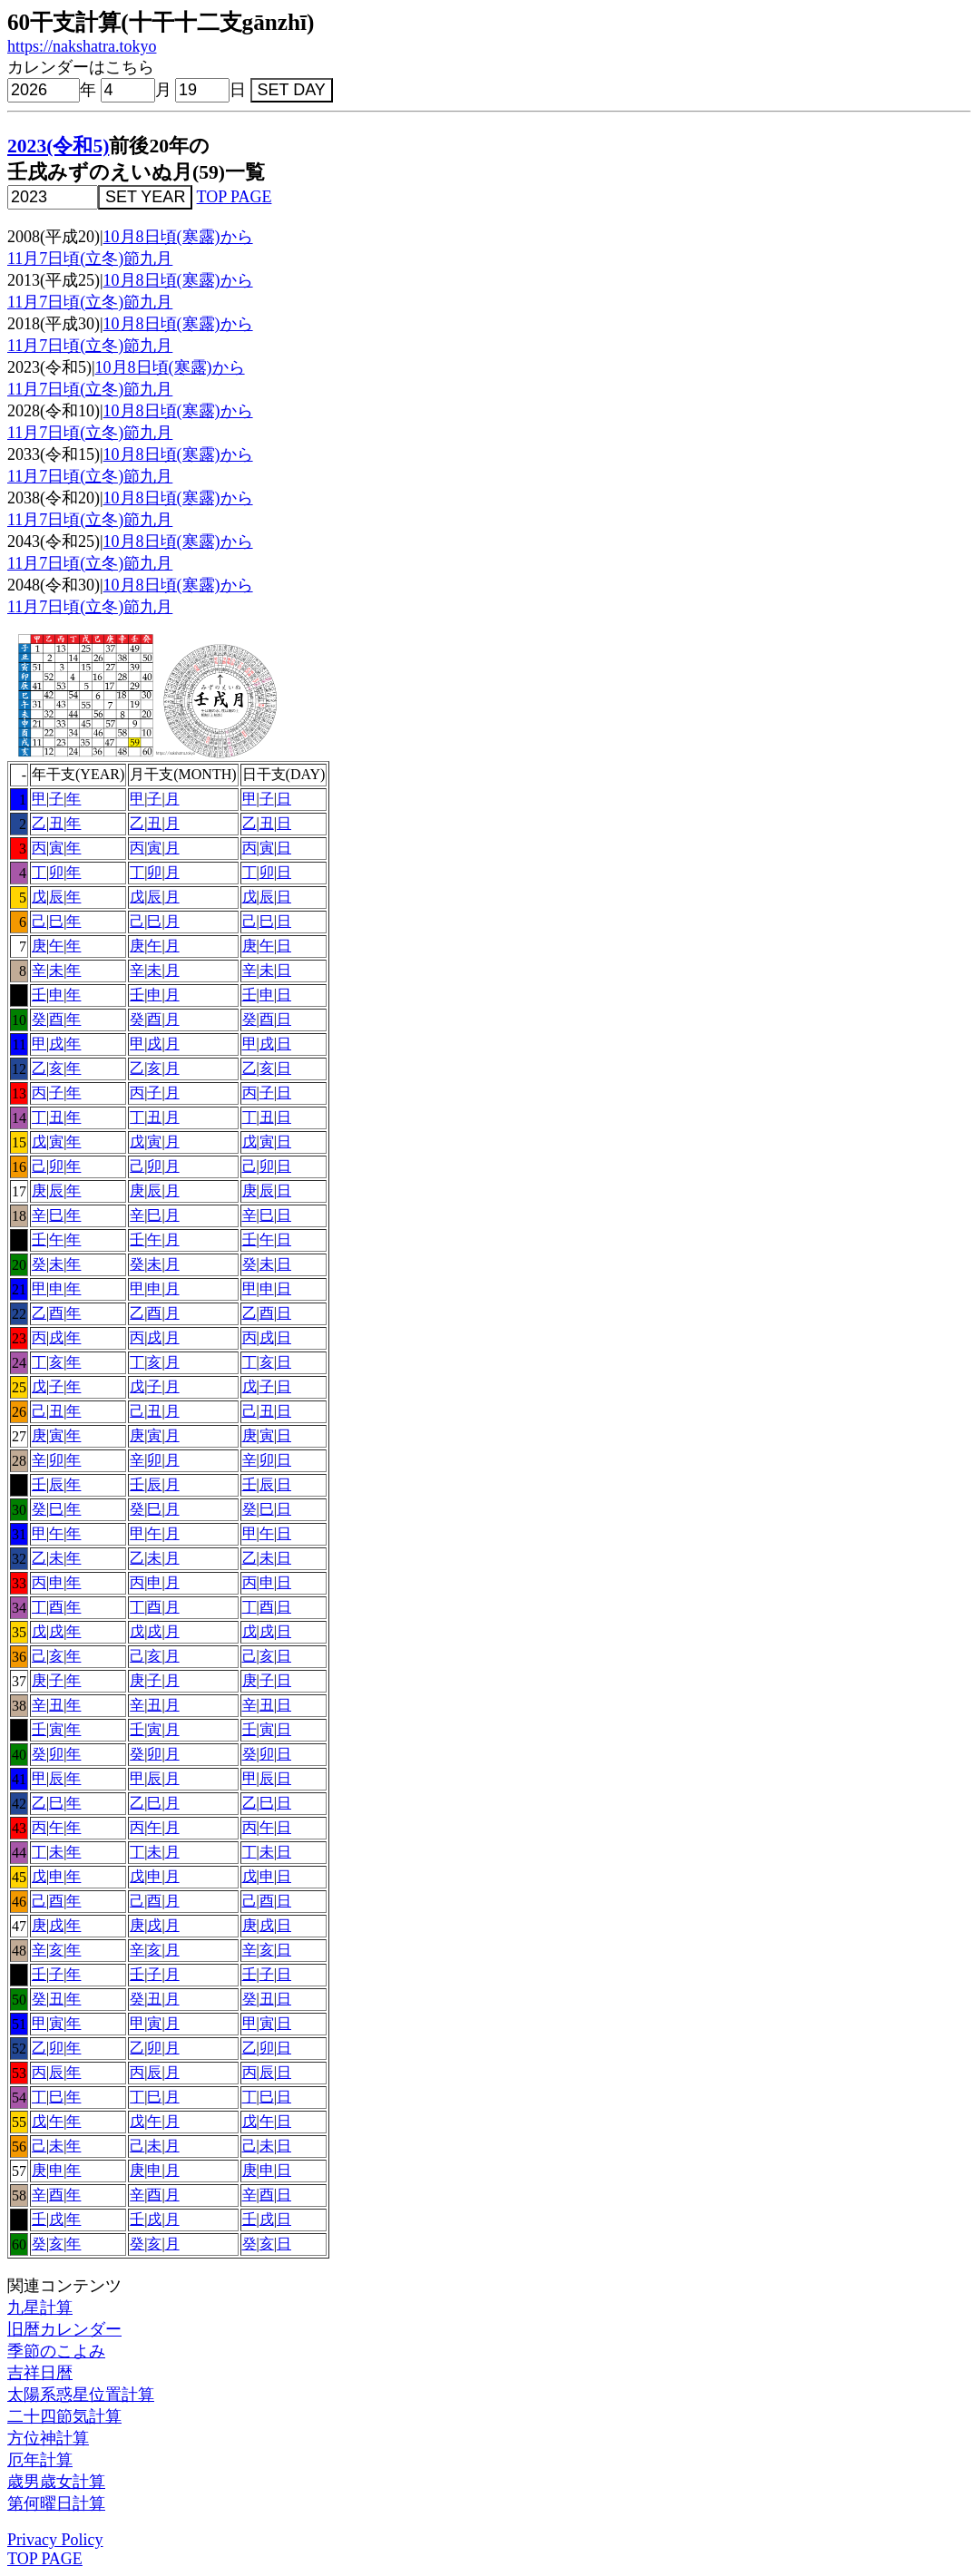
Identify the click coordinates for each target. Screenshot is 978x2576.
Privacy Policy (55, 2540)
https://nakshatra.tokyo (81, 46)
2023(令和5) (58, 146)
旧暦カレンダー (64, 2329)
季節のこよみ (56, 2351)
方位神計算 (48, 2438)
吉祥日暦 (40, 2373)
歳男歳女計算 (56, 2482)
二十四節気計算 (64, 2416)
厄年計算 (40, 2460)
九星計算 (40, 2307)
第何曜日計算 (56, 2503)
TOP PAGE (234, 197)
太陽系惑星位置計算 (80, 2395)
